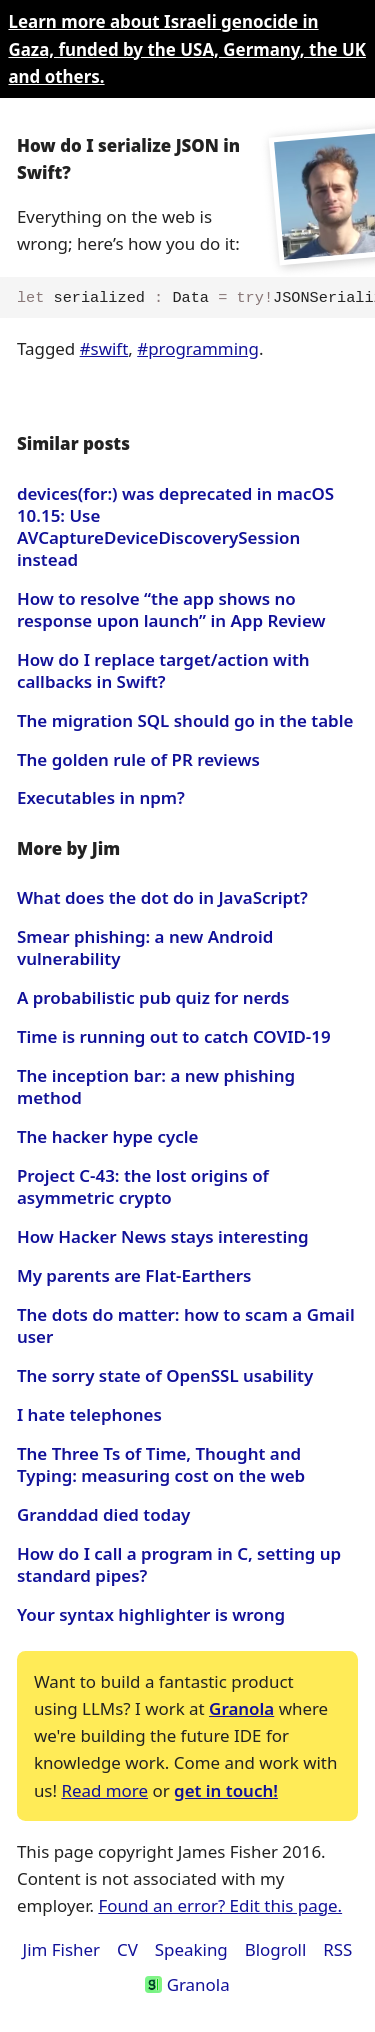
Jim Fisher (61, 1949)
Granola (241, 1708)
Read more (104, 1790)
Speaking (191, 1949)
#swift (104, 348)
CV (127, 1949)
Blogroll (276, 1949)
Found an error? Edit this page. (220, 1905)
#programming (198, 348)
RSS (337, 1949)
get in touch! (226, 1790)
